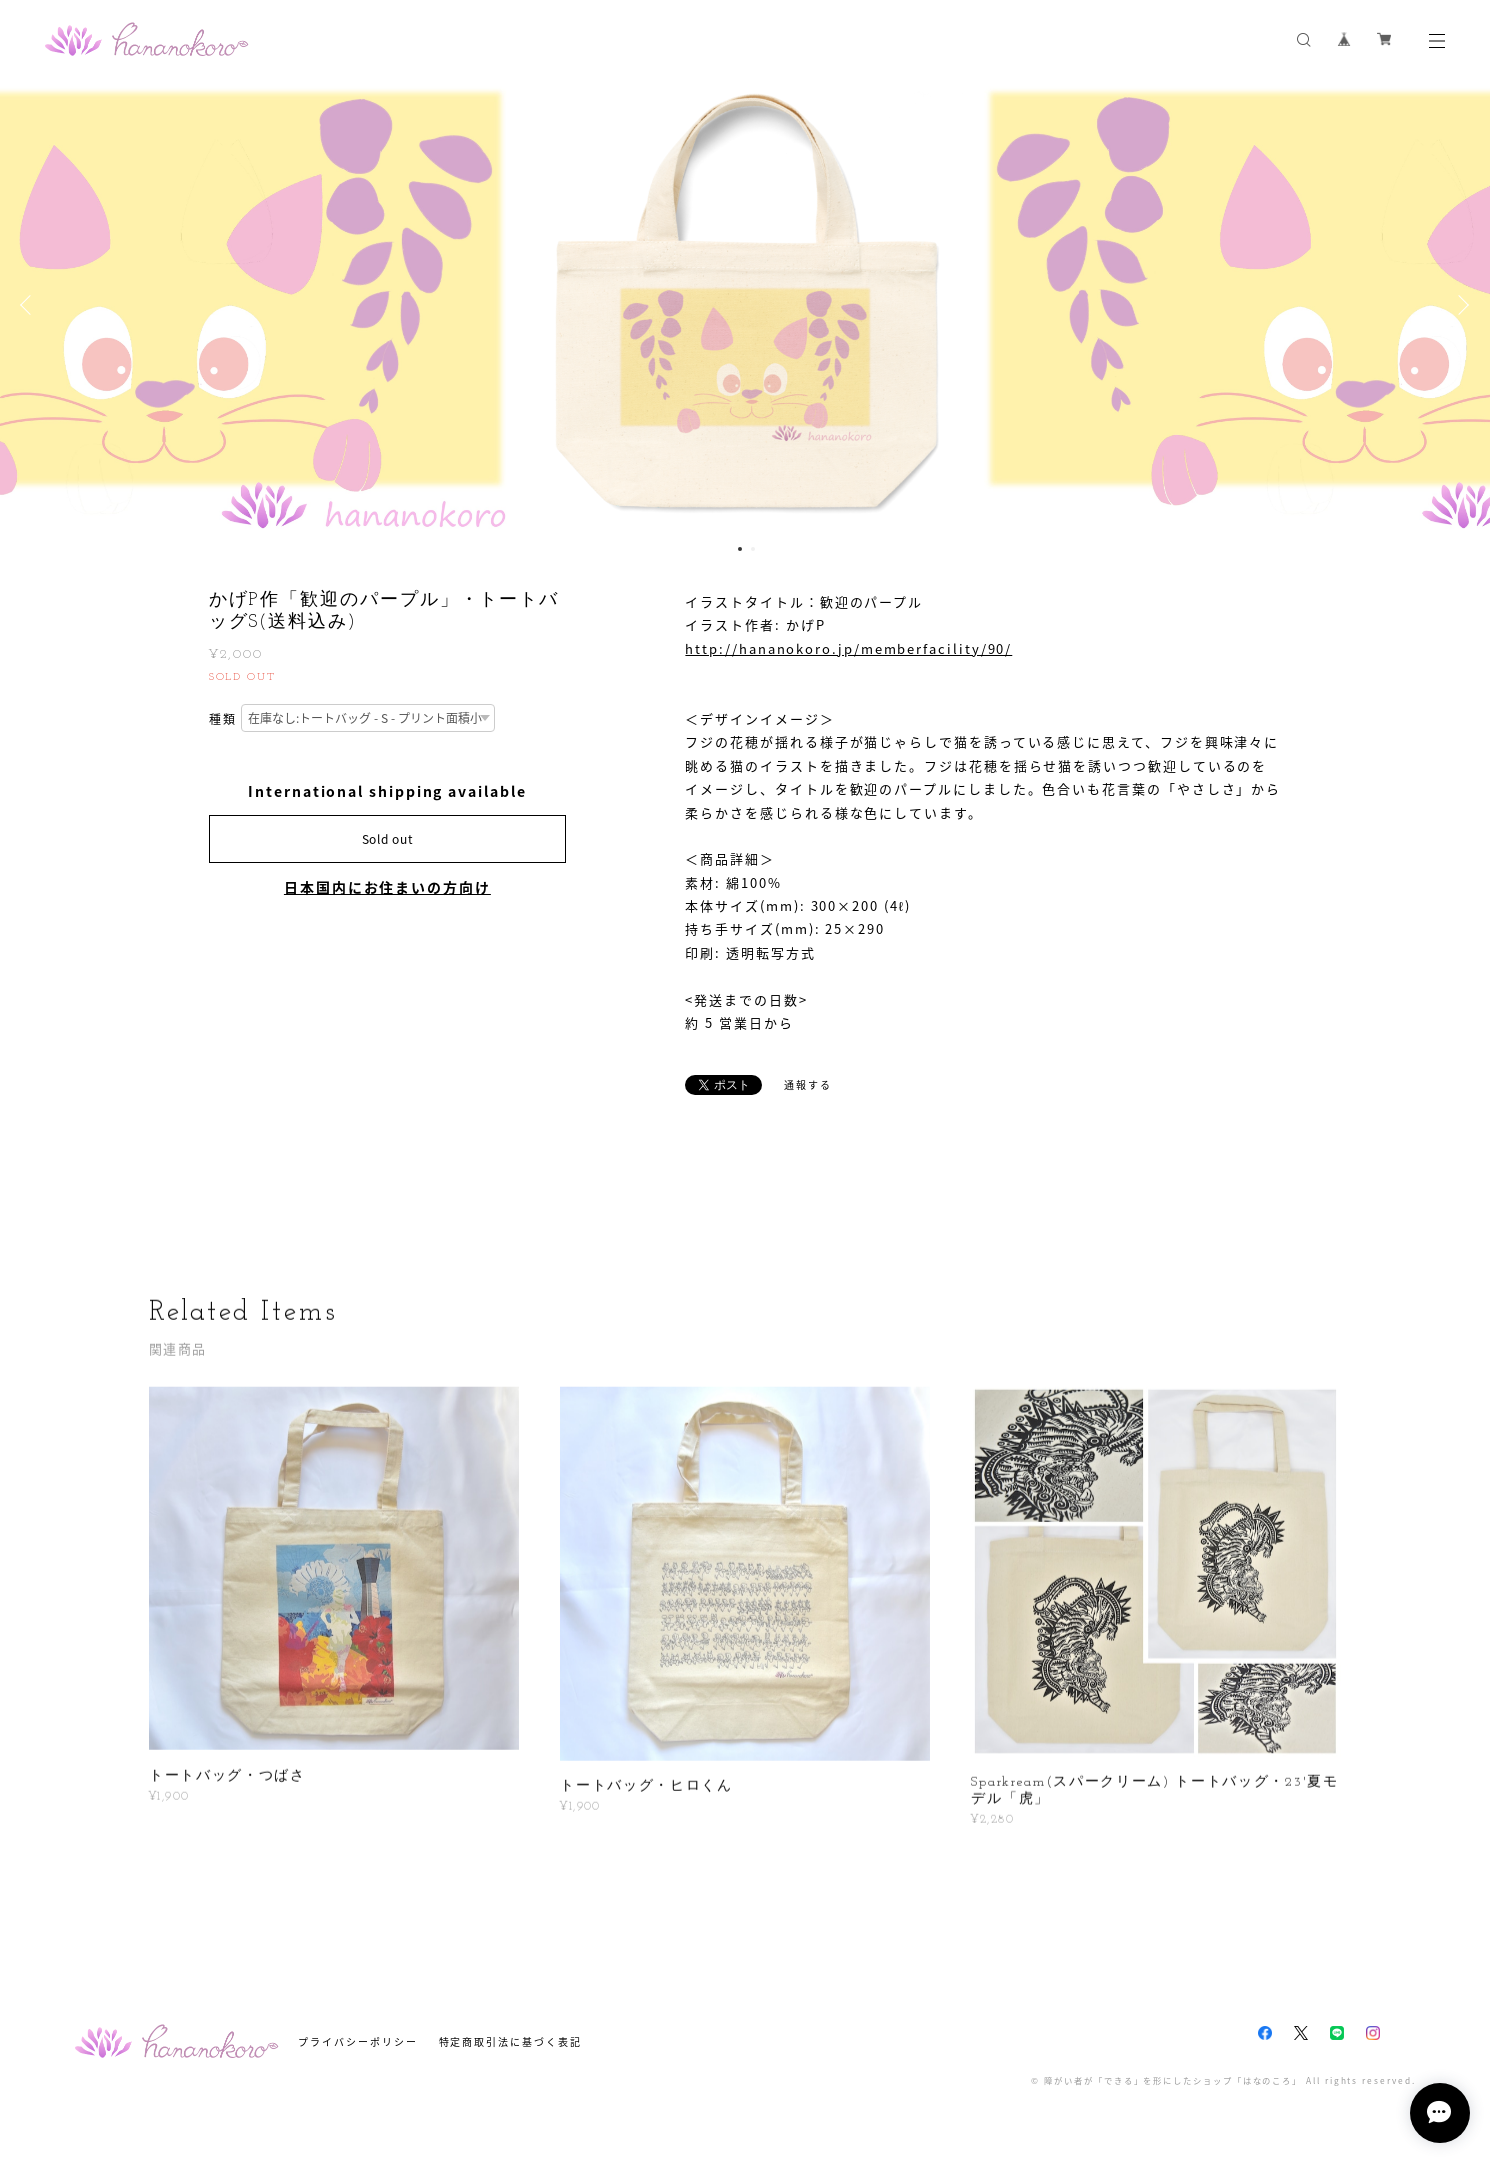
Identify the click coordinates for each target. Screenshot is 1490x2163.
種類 (223, 719)
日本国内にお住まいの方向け (387, 887)
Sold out (388, 839)
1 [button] (740, 549)
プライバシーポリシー (357, 2041)
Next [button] (1460, 305)
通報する (808, 1084)
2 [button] (753, 549)
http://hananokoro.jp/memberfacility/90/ (848, 648)
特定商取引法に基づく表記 (510, 2041)
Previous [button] (30, 305)
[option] (745, 305)
